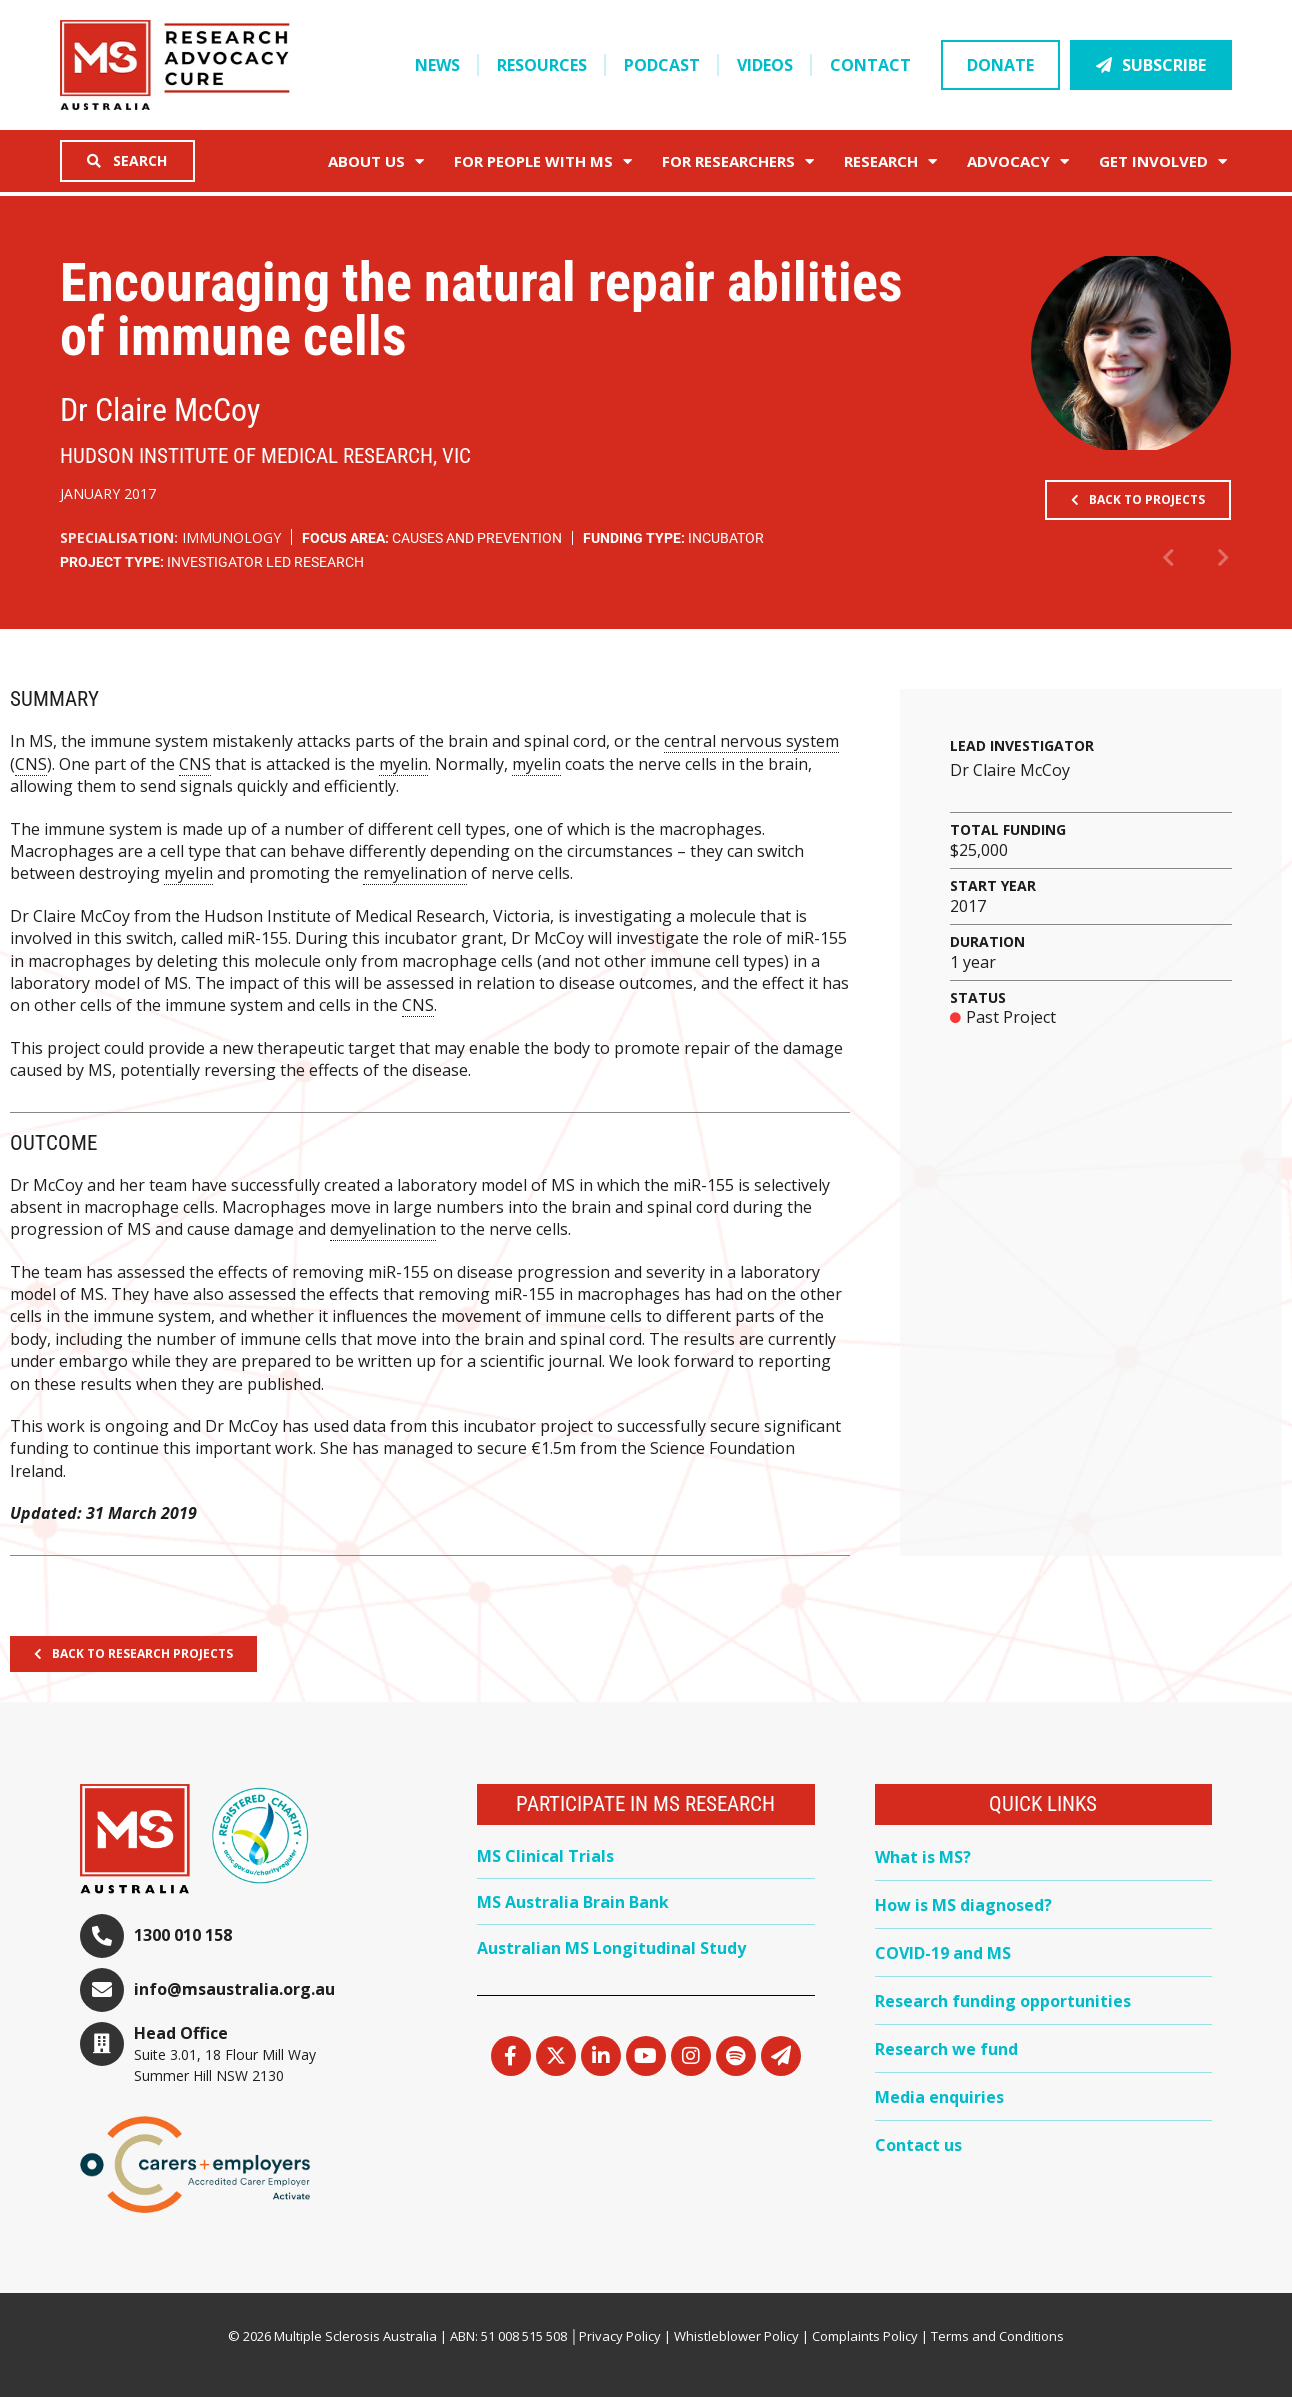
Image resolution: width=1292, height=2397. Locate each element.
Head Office (181, 2033)
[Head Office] (102, 2044)
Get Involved (1163, 161)
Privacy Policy (620, 2336)
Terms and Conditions (997, 2336)
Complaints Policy (865, 2336)
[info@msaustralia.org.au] (102, 1990)
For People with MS (543, 161)
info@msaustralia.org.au (234, 1989)
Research (890, 161)
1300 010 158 (183, 1935)
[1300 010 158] (102, 1936)
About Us (376, 161)
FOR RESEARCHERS (738, 161)
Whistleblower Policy (736, 2336)
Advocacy (1018, 161)
